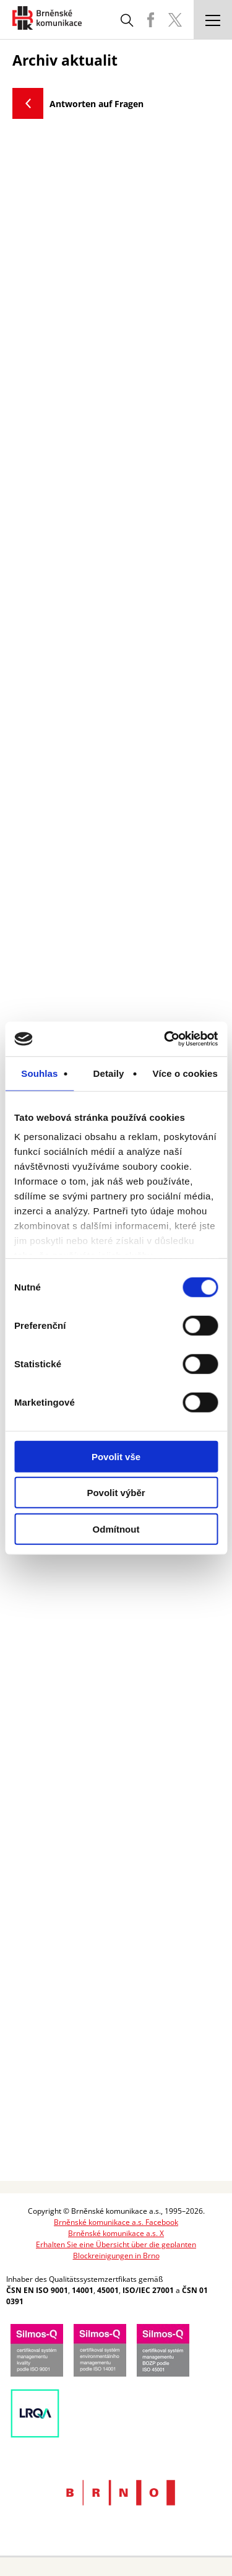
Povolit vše (116, 1456)
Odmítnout (116, 1528)
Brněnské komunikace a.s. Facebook (116, 2222)
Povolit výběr (116, 1492)
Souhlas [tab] (39, 1073)
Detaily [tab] (108, 1073)
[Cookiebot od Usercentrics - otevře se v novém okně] (165, 1039)
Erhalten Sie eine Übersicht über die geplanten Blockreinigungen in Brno (116, 2250)
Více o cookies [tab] (185, 1073)
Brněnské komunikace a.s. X (116, 2233)
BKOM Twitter (175, 19)
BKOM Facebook (150, 19)
